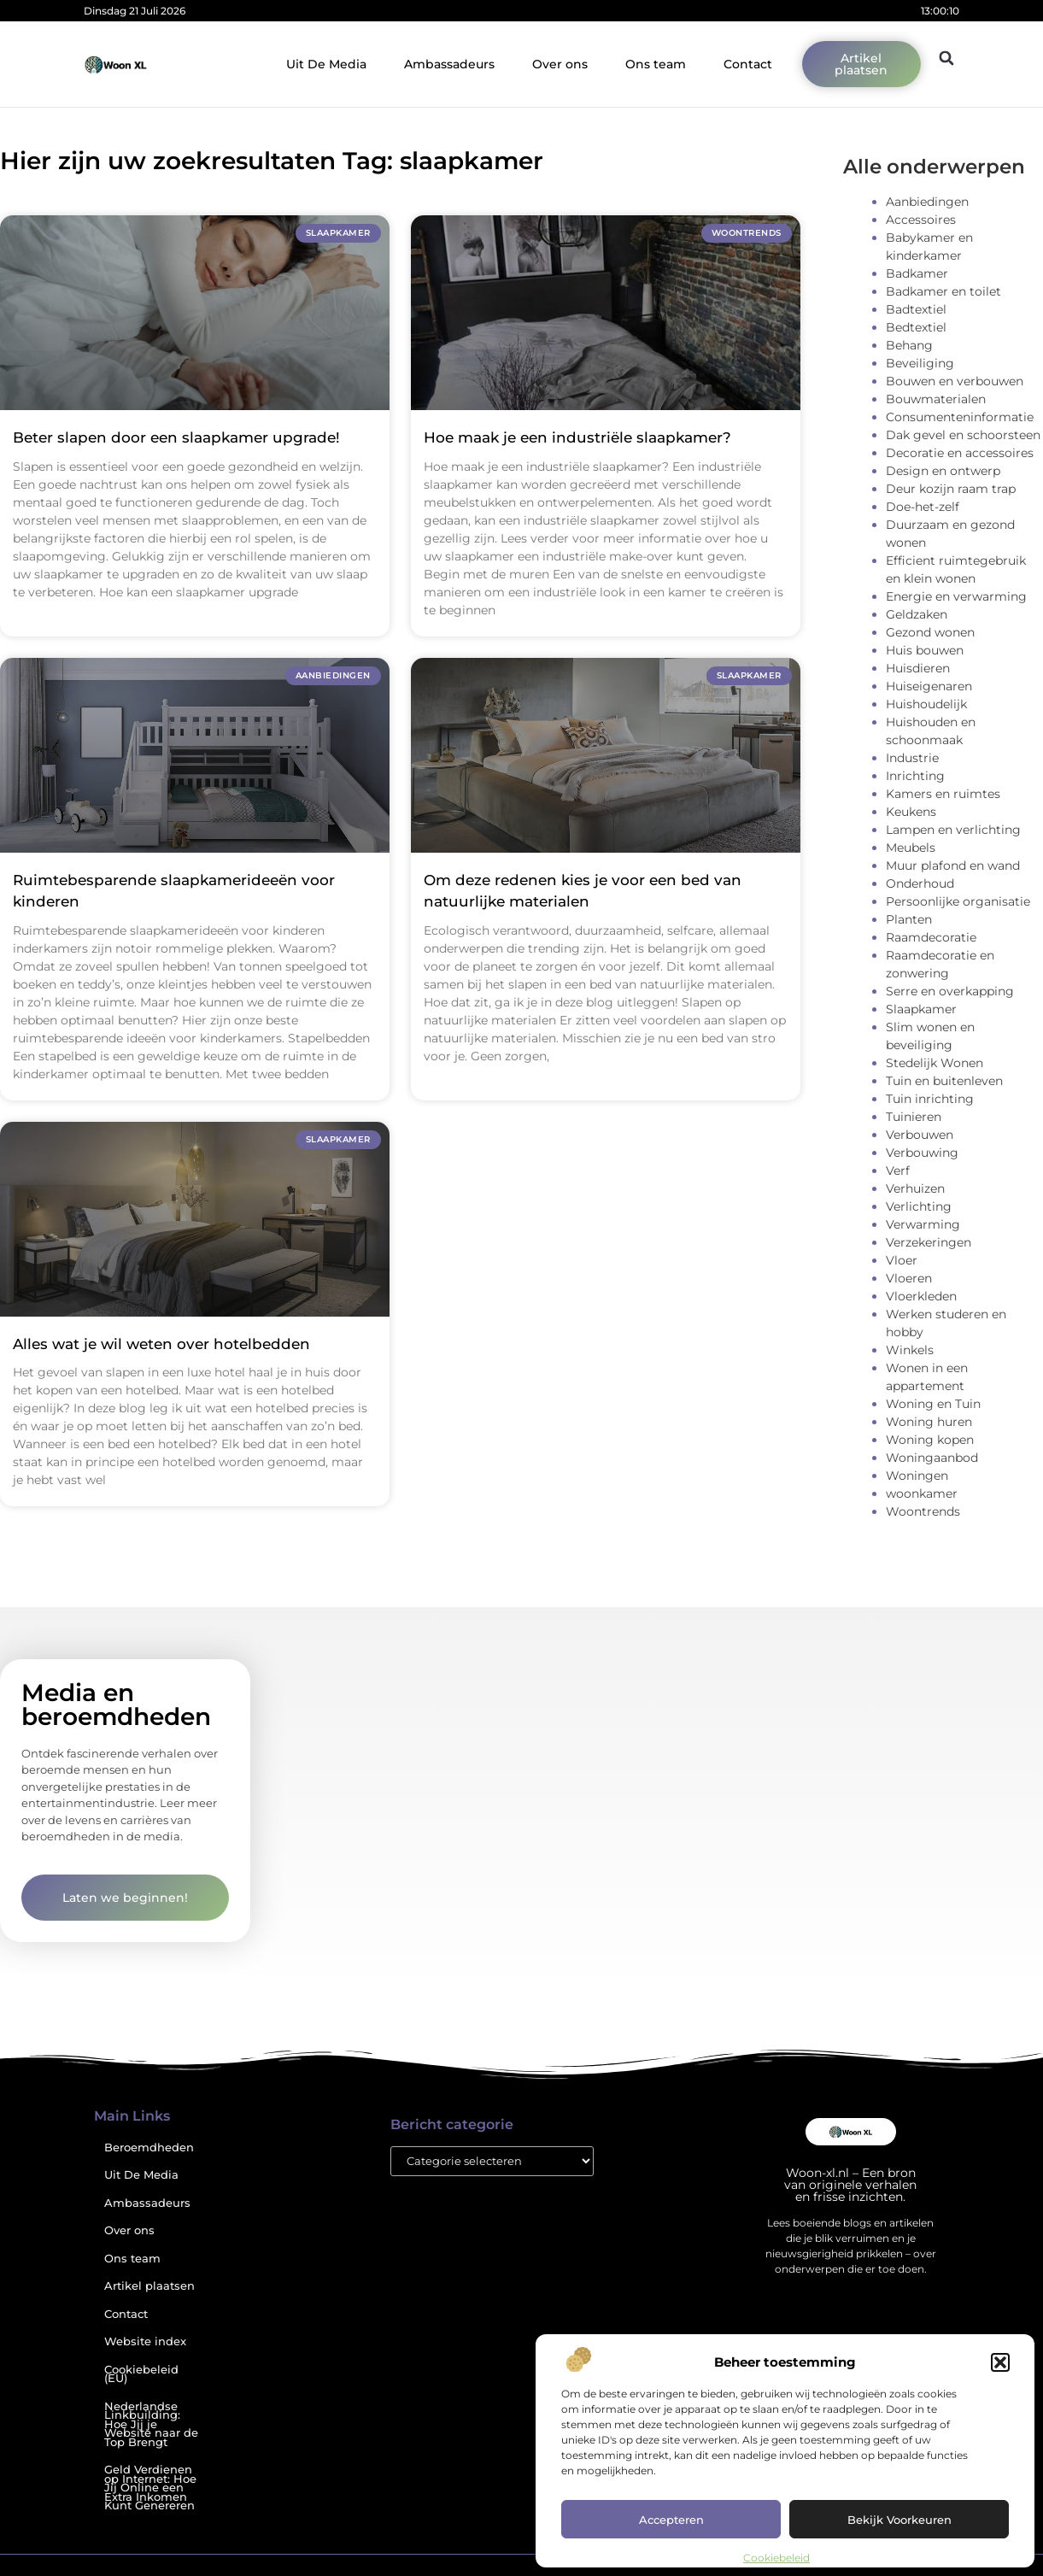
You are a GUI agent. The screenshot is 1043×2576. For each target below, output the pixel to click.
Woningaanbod (932, 1457)
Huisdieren (918, 668)
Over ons (560, 64)
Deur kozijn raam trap (951, 488)
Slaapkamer (921, 1009)
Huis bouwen (925, 650)
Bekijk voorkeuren (899, 2519)
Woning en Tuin (933, 1403)
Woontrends (923, 1511)
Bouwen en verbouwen (954, 381)
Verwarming (923, 1224)
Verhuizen (915, 1188)
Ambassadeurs (449, 64)
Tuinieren (913, 1116)
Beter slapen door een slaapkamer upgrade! (176, 437)
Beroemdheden (149, 2147)
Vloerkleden (921, 1296)
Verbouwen (919, 1134)
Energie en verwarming (956, 596)
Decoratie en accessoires (960, 453)
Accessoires (921, 219)
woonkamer (922, 1493)
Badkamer (917, 273)
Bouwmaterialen (936, 399)
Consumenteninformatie (960, 417)
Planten (909, 919)
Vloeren (909, 1278)
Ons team (655, 64)
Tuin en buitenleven (944, 1080)
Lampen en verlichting (953, 829)
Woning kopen (930, 1439)
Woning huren (929, 1421)
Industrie (912, 758)
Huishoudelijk (926, 704)
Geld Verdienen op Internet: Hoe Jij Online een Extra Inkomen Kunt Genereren (150, 2487)
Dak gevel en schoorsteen (963, 435)
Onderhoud (920, 883)
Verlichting (919, 1206)
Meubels (910, 847)
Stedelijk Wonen (934, 1063)
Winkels (910, 1350)
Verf (898, 1170)
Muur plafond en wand (953, 865)
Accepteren (671, 2519)
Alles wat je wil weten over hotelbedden (161, 1344)
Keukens (911, 811)
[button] (1000, 2362)
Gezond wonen (930, 632)
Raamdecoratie (931, 937)
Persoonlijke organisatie (958, 901)
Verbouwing (922, 1152)
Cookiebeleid (776, 2557)
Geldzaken (916, 614)
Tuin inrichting (930, 1098)
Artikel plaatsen (149, 2286)
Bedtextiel (916, 327)
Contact (748, 64)
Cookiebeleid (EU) (141, 2374)
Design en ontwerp (943, 470)
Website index (145, 2341)
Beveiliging (920, 363)
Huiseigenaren (929, 686)
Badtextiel (916, 309)
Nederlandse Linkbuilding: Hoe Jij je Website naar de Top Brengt (151, 2424)
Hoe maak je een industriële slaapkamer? (577, 437)
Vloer (901, 1260)
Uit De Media (326, 64)
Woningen (917, 1475)
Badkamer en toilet (943, 291)
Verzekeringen (928, 1242)
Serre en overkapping (950, 991)
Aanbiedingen (927, 201)
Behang (909, 345)
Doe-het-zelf (922, 506)
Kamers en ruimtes (943, 793)
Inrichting (915, 775)
